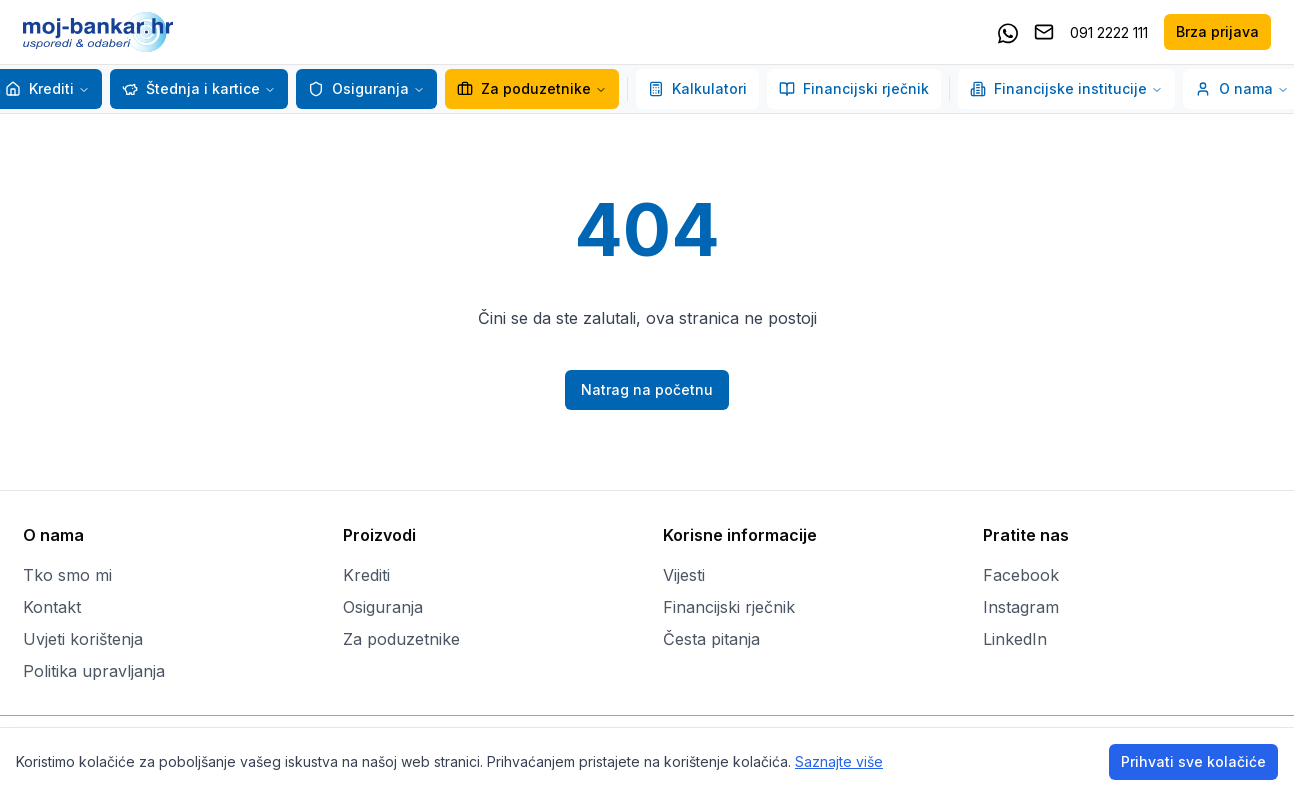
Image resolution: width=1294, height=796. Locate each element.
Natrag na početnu (647, 389)
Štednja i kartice (191, 88)
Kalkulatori (697, 88)
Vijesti (684, 575)
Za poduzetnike (532, 88)
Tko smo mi (67, 575)
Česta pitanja (711, 639)
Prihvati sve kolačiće (1193, 761)
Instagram (1021, 607)
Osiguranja (358, 88)
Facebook (1021, 575)
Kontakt (52, 607)
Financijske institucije (1066, 88)
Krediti (39, 88)
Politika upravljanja (94, 671)
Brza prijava (1217, 31)
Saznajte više (839, 761)
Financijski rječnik (854, 88)
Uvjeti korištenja (83, 639)
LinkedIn (1015, 639)
